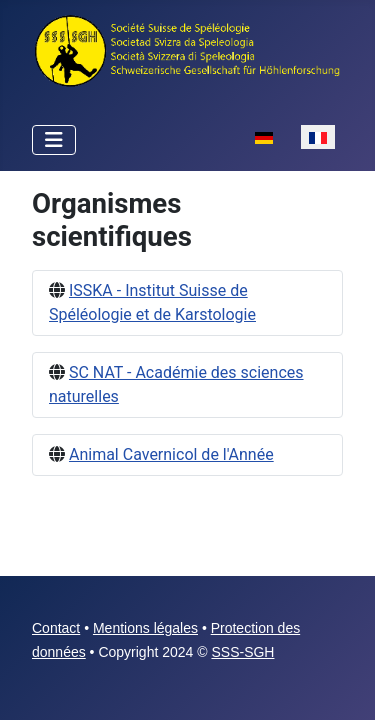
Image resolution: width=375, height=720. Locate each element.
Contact (56, 628)
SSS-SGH (242, 652)
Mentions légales (145, 628)
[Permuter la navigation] (54, 140)
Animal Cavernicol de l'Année (171, 454)
